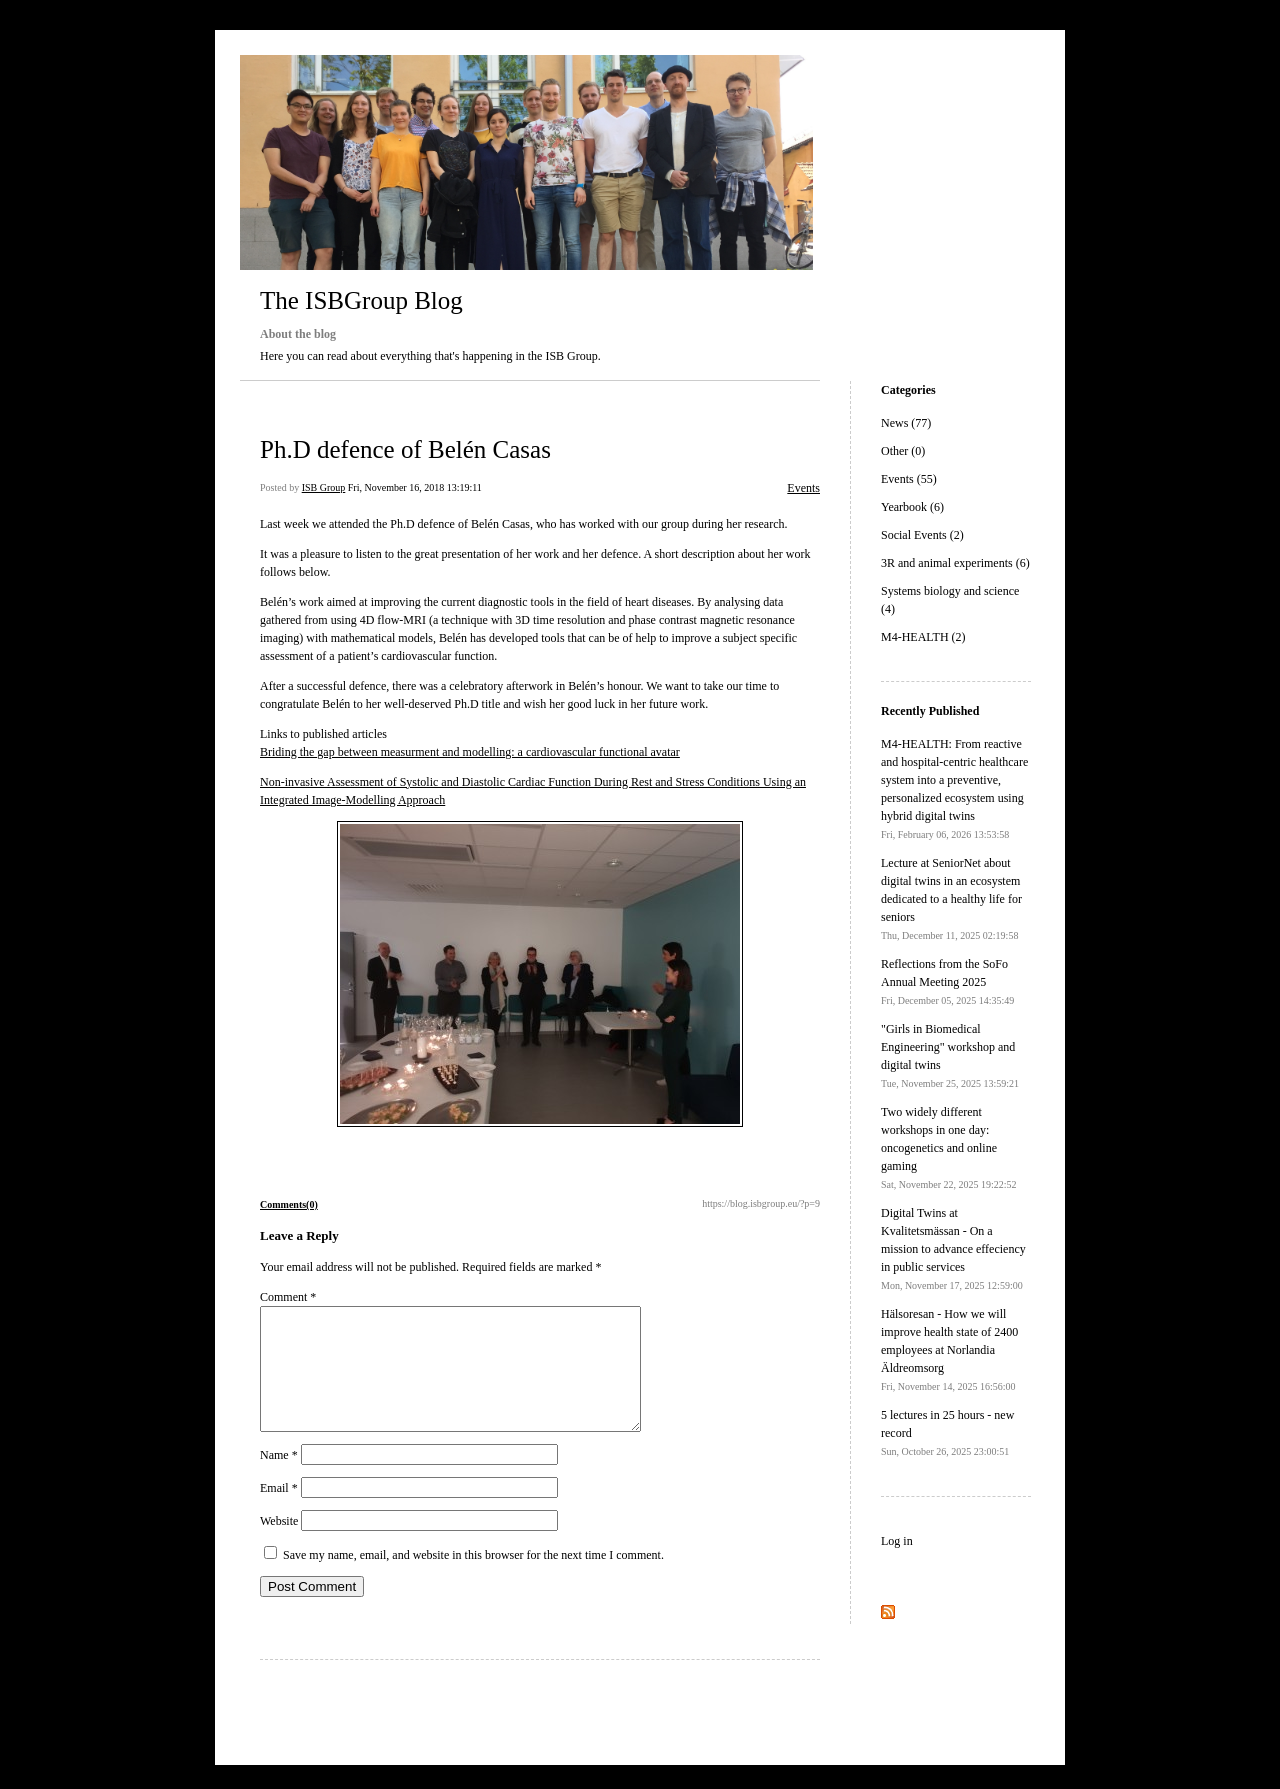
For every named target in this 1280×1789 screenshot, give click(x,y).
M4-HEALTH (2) (923, 637)
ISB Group (324, 487)
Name (279, 1479)
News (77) (906, 423)
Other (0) (903, 451)
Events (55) (909, 479)
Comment (288, 1297)
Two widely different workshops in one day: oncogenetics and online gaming (949, 1147)
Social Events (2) (922, 535)
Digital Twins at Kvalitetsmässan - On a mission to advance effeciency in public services (953, 1248)
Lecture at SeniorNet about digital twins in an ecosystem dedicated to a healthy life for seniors (951, 898)
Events (803, 488)
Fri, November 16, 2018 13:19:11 (415, 487)
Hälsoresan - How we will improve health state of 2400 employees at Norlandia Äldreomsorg (949, 1349)
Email (279, 1512)
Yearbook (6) (912, 507)
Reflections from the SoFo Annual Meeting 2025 (947, 981)
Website (279, 1545)
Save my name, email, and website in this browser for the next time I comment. (473, 1579)
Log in (897, 1541)
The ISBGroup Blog (361, 300)
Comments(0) (289, 1204)
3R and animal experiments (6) (955, 563)
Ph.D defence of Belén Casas (405, 449)
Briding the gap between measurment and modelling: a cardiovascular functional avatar (470, 752)
